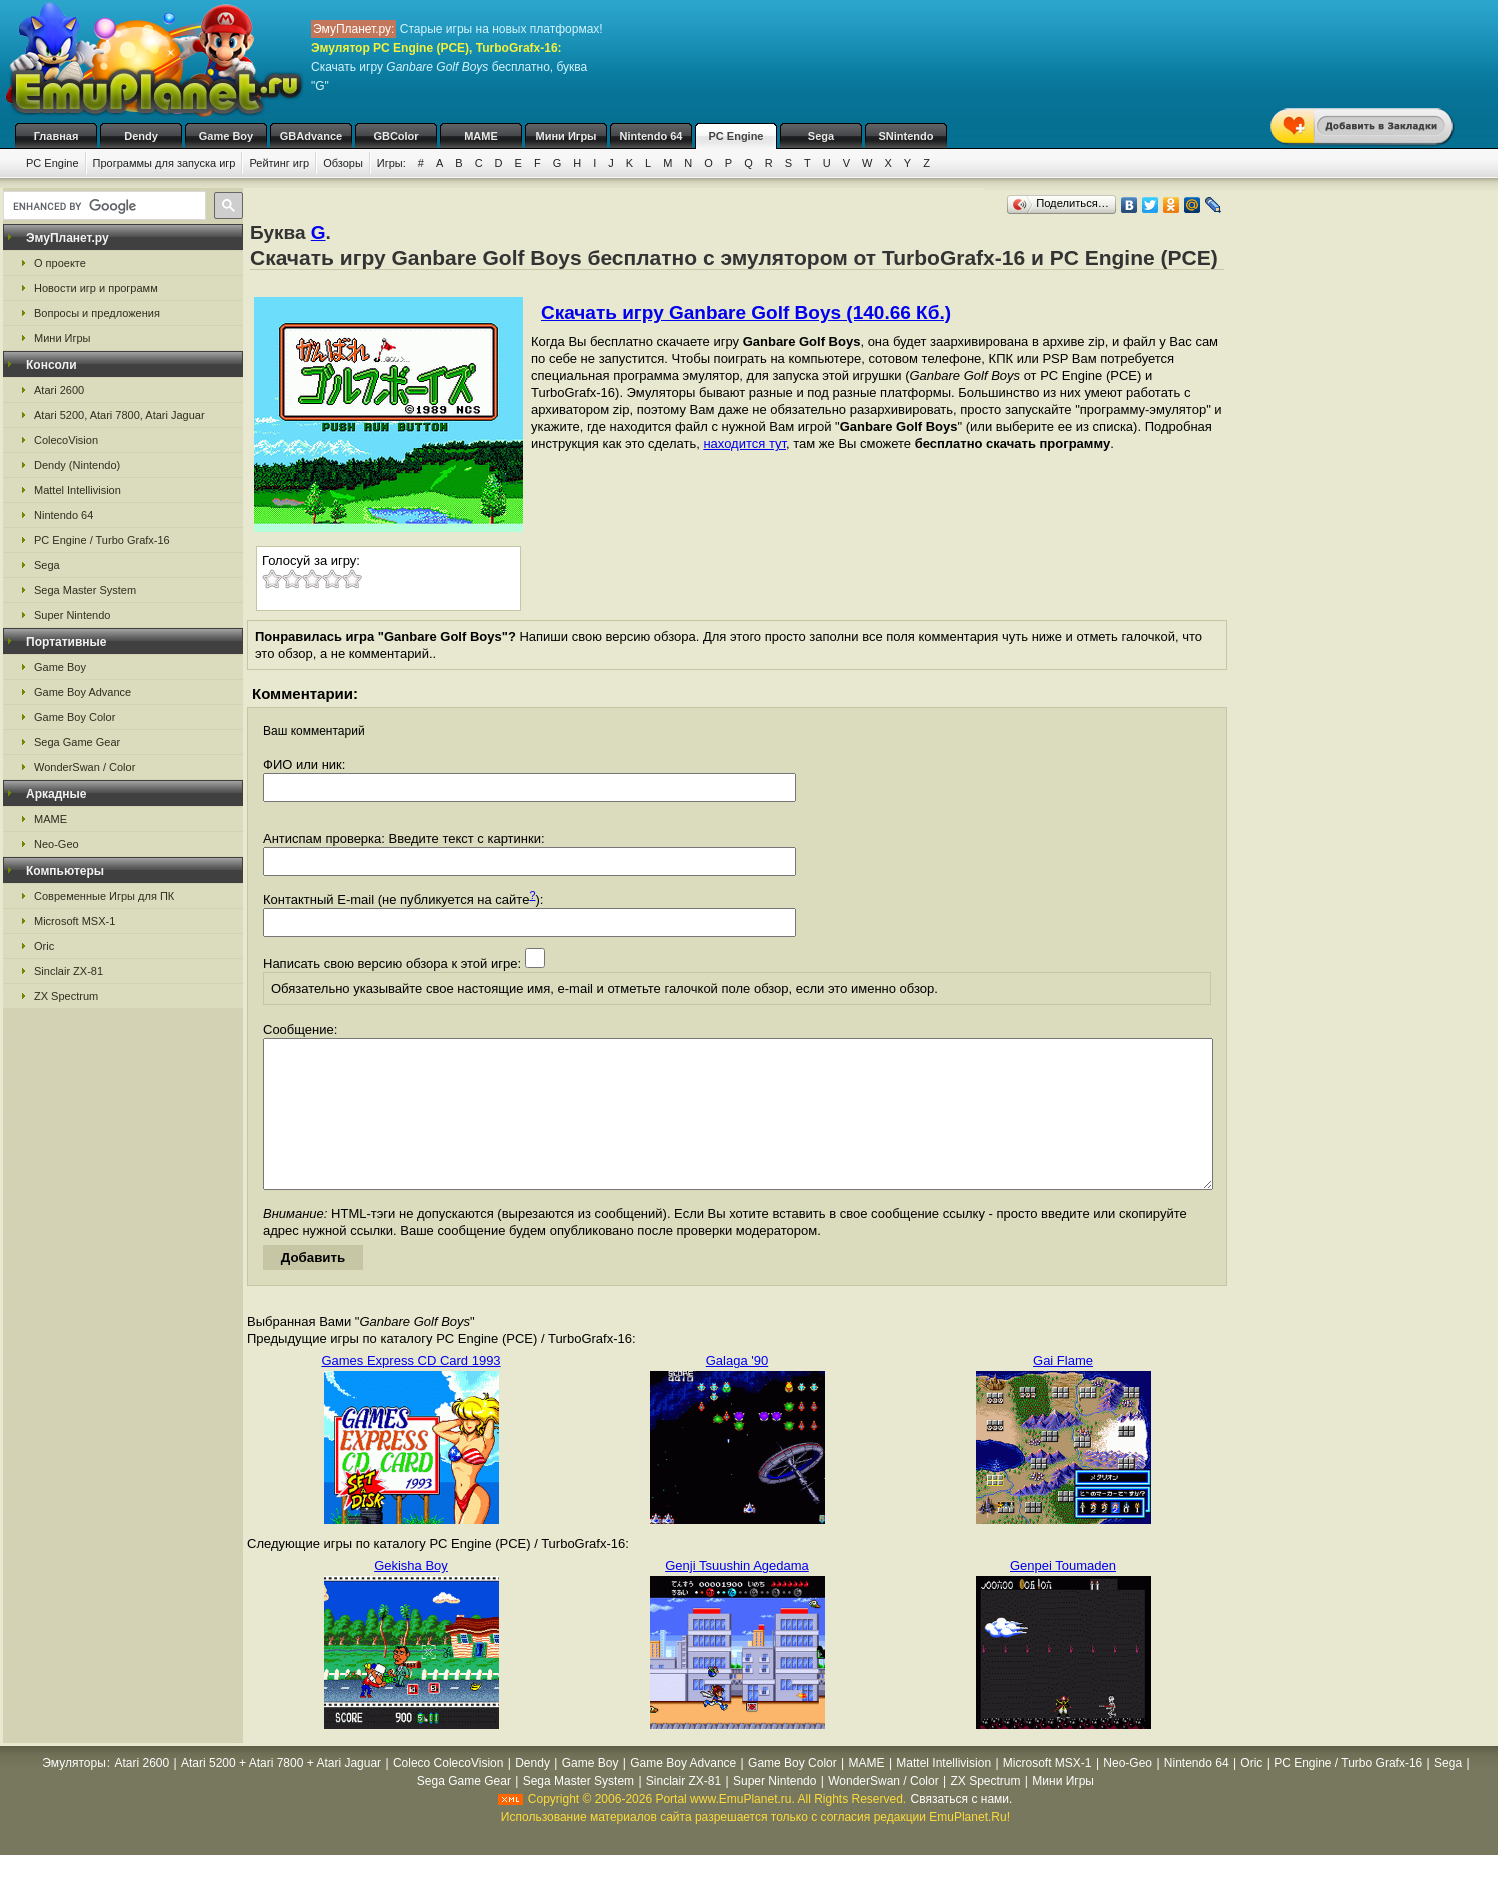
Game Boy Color (74, 717)
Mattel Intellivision (77, 490)
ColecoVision (66, 440)
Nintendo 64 (651, 136)
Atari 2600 (59, 390)
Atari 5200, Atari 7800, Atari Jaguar (119, 415)
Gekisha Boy (411, 1595)
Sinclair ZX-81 (68, 971)
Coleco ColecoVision (448, 1793)
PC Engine (735, 136)
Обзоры (343, 163)
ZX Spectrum (66, 996)
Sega (821, 136)
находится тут (744, 443)
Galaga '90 (737, 1390)
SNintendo (906, 136)
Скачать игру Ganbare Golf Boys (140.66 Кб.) (746, 312)
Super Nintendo (72, 615)
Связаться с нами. (962, 1829)
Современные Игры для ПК (104, 896)
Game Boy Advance (82, 692)
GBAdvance (311, 136)
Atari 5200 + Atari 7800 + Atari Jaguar (281, 1793)
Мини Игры (566, 136)
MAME (481, 136)
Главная (56, 136)
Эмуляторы (73, 1793)
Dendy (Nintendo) (77, 465)
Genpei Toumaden (1063, 1595)
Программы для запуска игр (164, 163)
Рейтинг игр (279, 163)
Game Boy (226, 136)
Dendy (141, 136)
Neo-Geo (56, 844)
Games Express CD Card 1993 (410, 1390)
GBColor (395, 136)
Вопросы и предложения (97, 313)
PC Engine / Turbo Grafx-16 (102, 540)
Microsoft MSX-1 (74, 921)
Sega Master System (85, 590)
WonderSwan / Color (84, 767)
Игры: (391, 163)
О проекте (60, 263)
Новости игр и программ (96, 288)
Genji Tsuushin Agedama (737, 1595)
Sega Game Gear (77, 742)
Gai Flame (1063, 1390)
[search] (102, 206)
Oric (44, 946)
